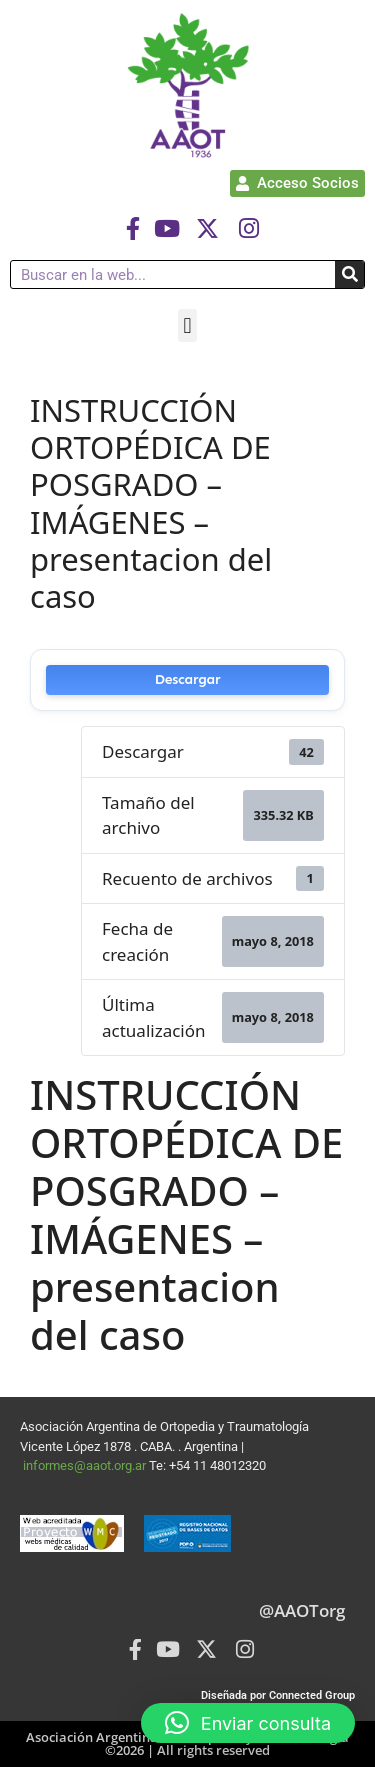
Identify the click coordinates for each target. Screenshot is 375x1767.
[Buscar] (349, 274)
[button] (187, 325)
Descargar (188, 679)
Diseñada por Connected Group (278, 1695)
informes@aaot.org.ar (86, 1465)
